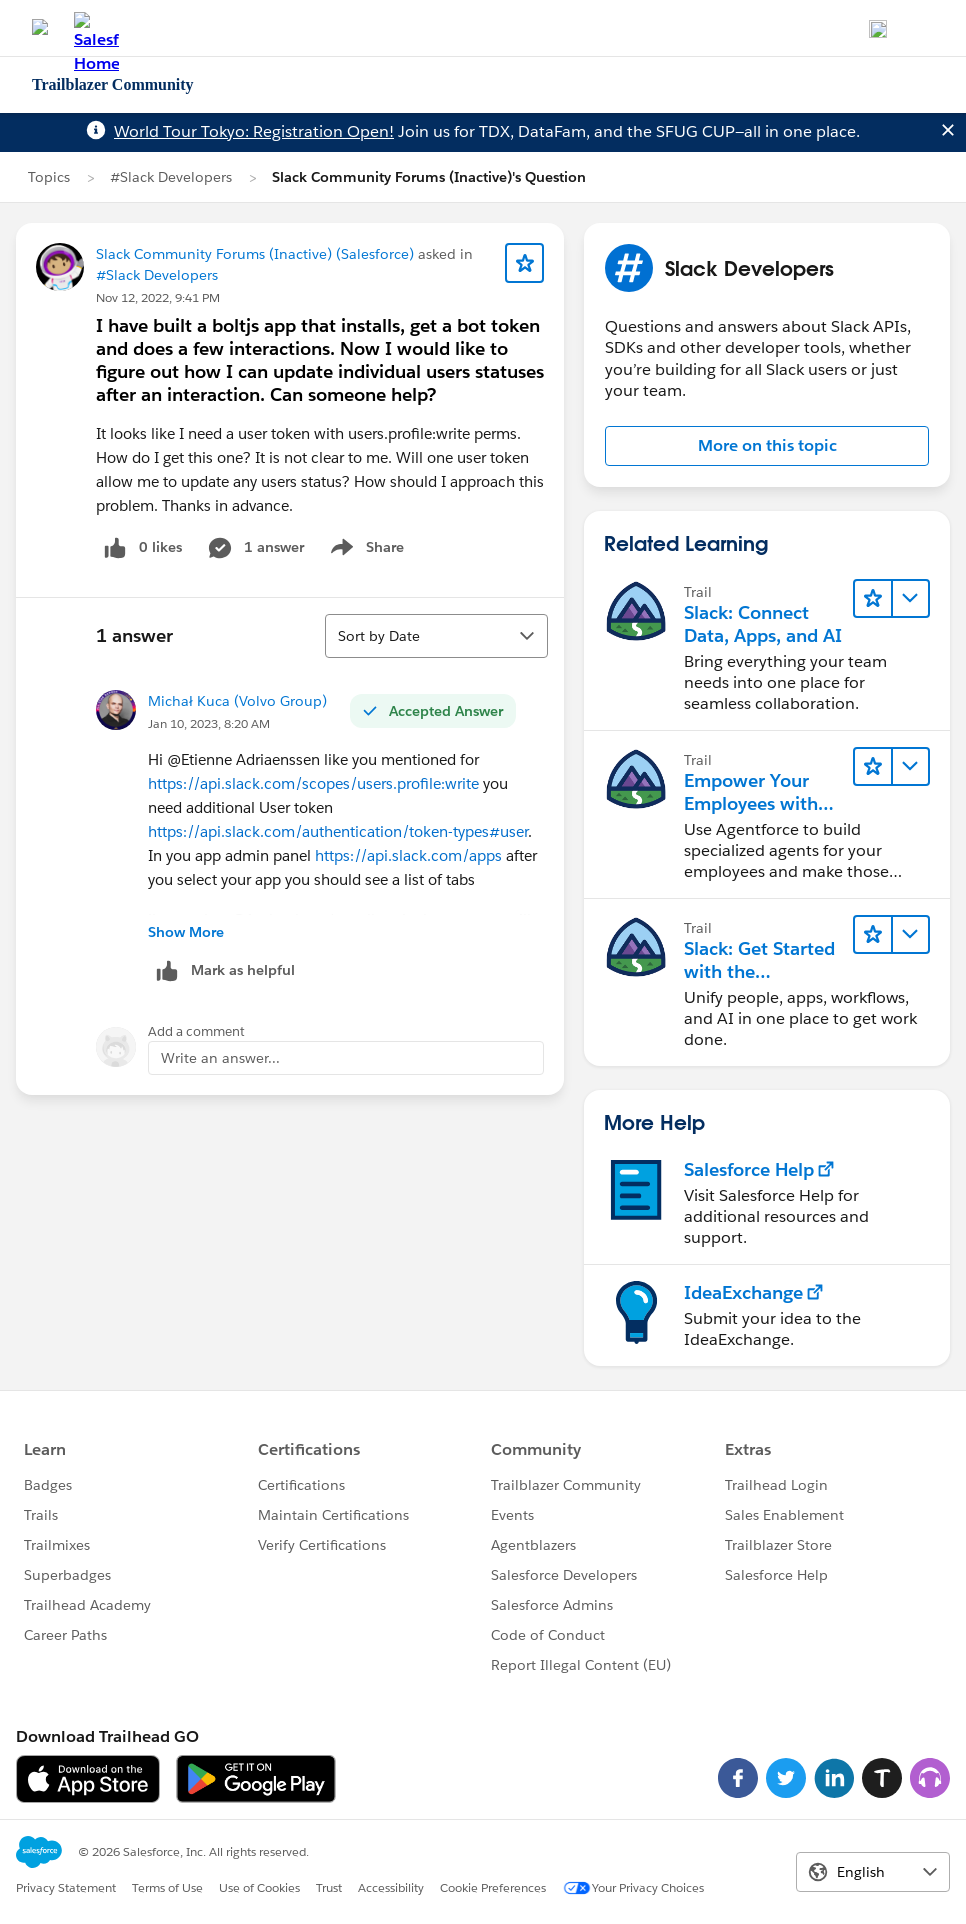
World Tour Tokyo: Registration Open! (254, 131)
